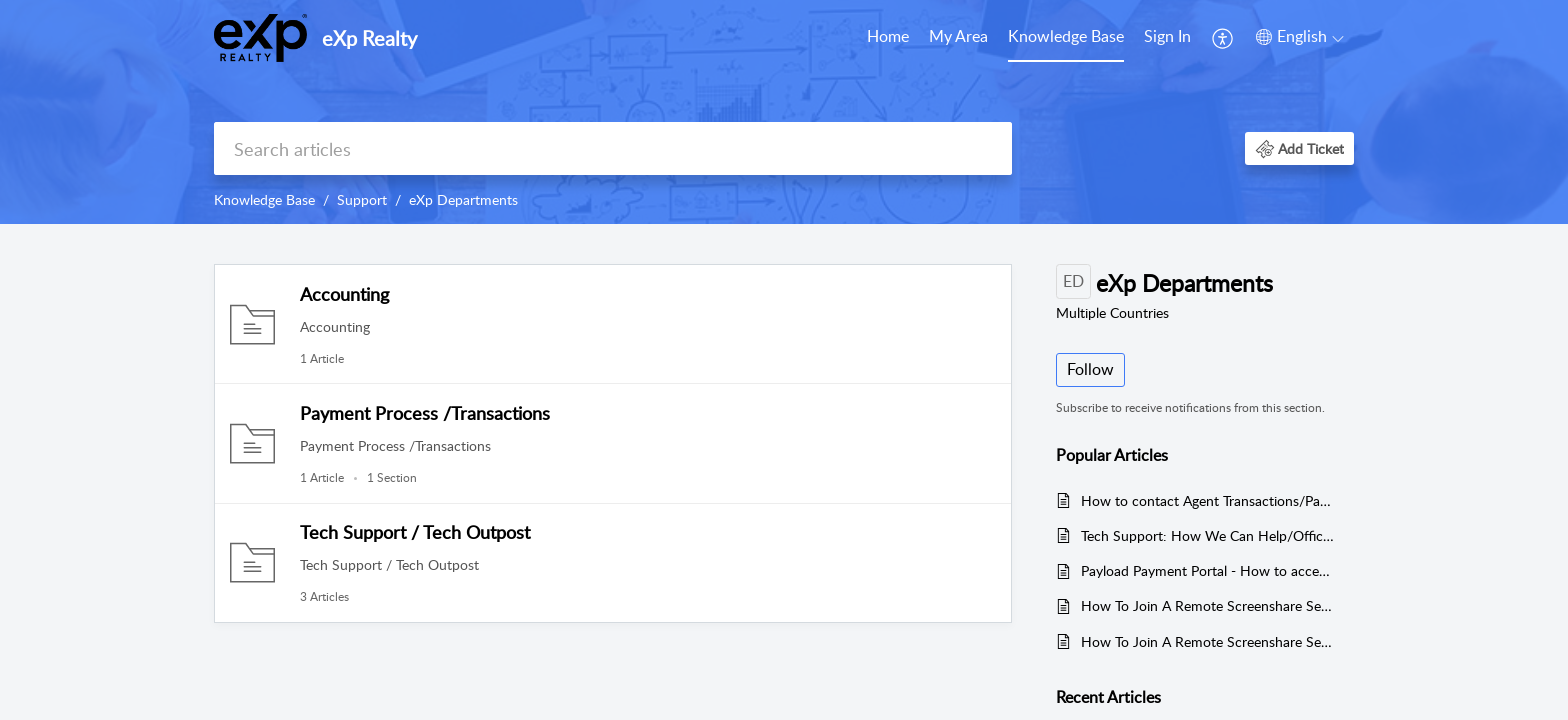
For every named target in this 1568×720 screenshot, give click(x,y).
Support (362, 199)
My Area (958, 36)
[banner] (784, 112)
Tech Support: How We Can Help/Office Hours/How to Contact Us (1207, 535)
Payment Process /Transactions (425, 413)
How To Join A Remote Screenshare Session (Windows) (1207, 641)
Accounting (344, 294)
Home (888, 36)
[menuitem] (888, 38)
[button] (1223, 38)
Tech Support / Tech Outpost (415, 532)
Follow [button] (1090, 369)
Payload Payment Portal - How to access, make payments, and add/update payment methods (1207, 570)
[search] (613, 148)
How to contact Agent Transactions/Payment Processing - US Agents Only (1207, 500)
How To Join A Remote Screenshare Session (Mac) (1207, 605)
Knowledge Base (1066, 36)
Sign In (1167, 36)
